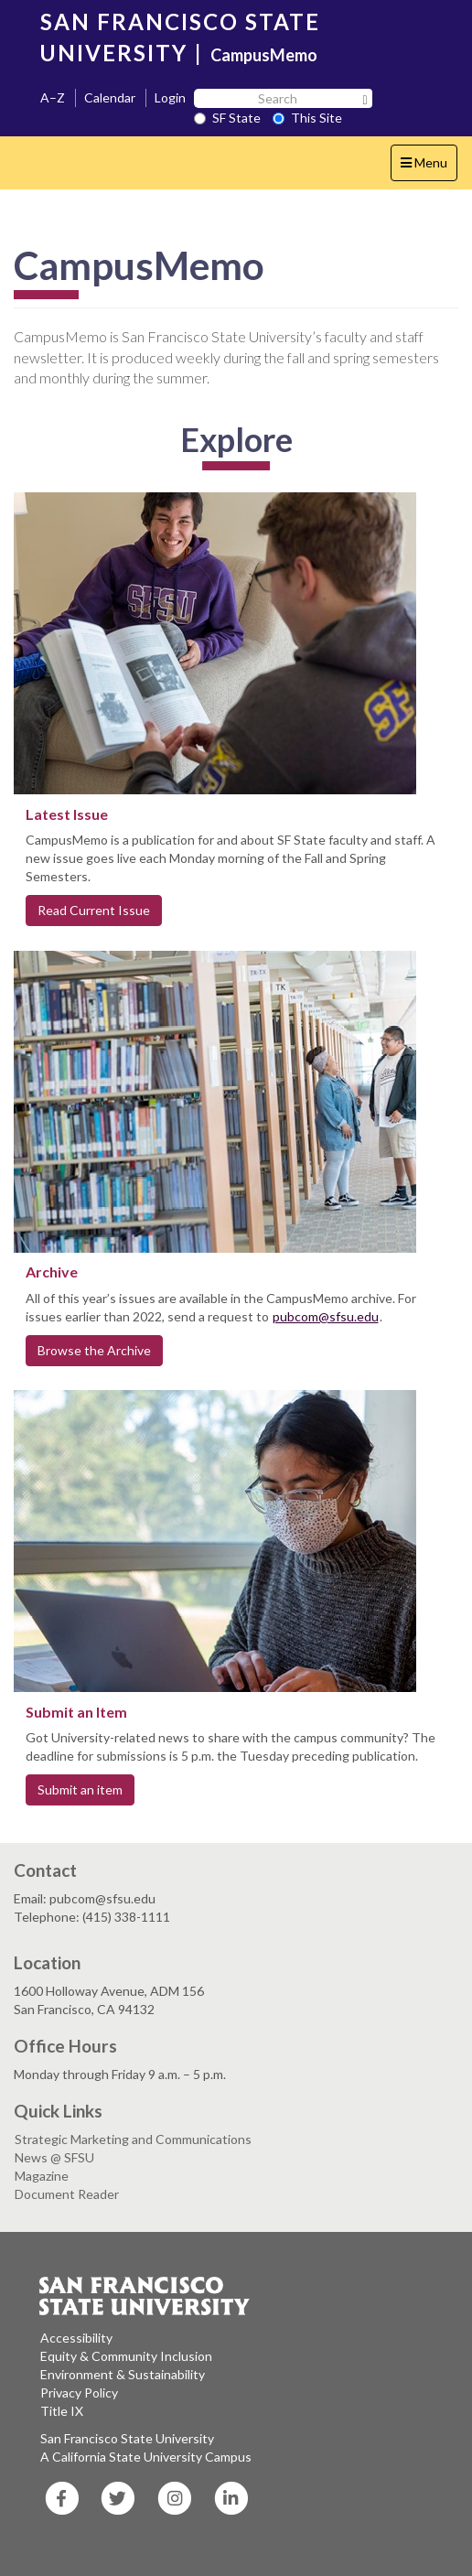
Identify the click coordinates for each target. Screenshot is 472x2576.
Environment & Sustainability (122, 2374)
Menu (428, 167)
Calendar (109, 97)
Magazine (42, 2175)
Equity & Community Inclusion (126, 2356)
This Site (307, 117)
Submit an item (80, 1789)
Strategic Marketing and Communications (133, 2139)
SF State (227, 117)
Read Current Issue (94, 910)
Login (170, 97)
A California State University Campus (146, 2456)
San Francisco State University (127, 2438)
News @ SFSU (54, 2157)
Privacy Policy (79, 2392)
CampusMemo (263, 55)
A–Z (52, 97)
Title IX (61, 2411)
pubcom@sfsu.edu (326, 1316)
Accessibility (76, 2337)
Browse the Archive (94, 1350)
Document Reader (67, 2194)
